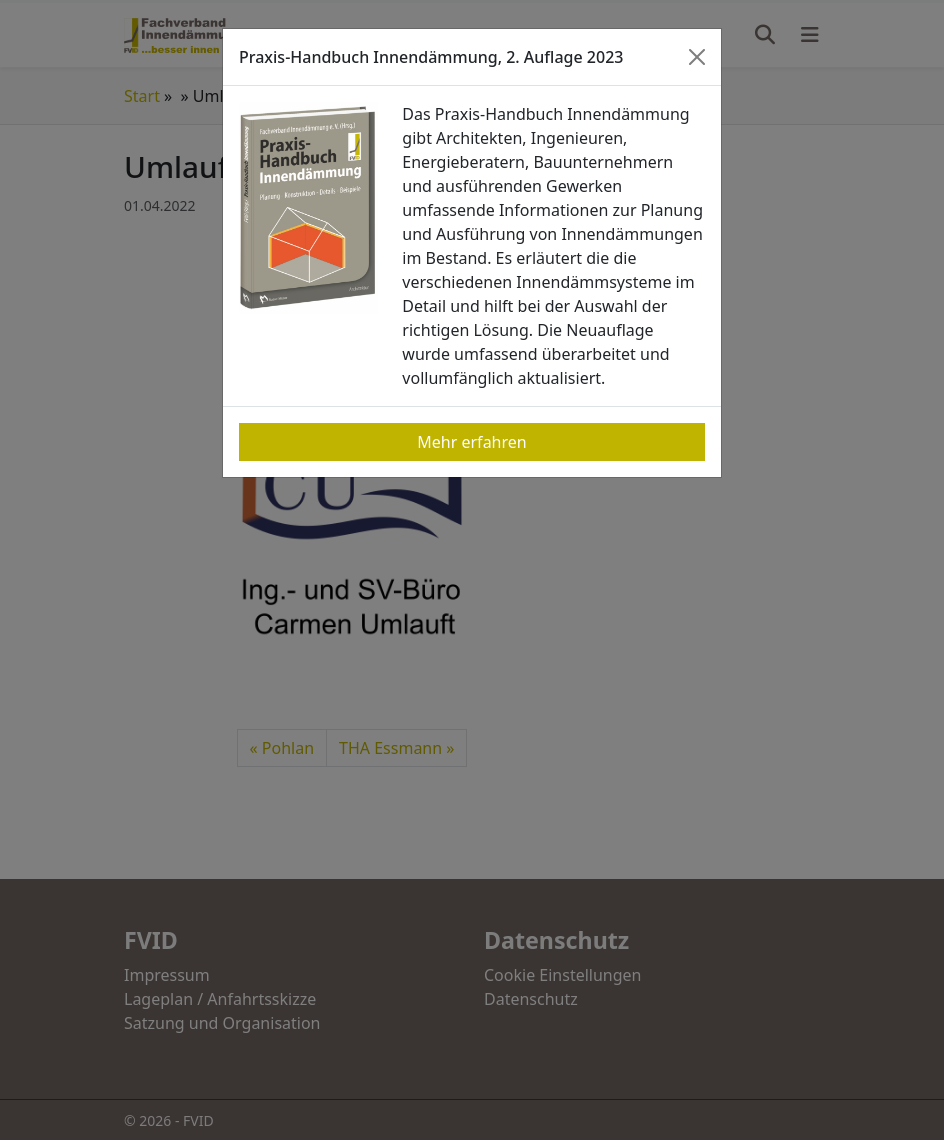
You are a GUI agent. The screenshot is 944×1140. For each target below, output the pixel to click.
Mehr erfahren (471, 442)
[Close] (697, 57)
